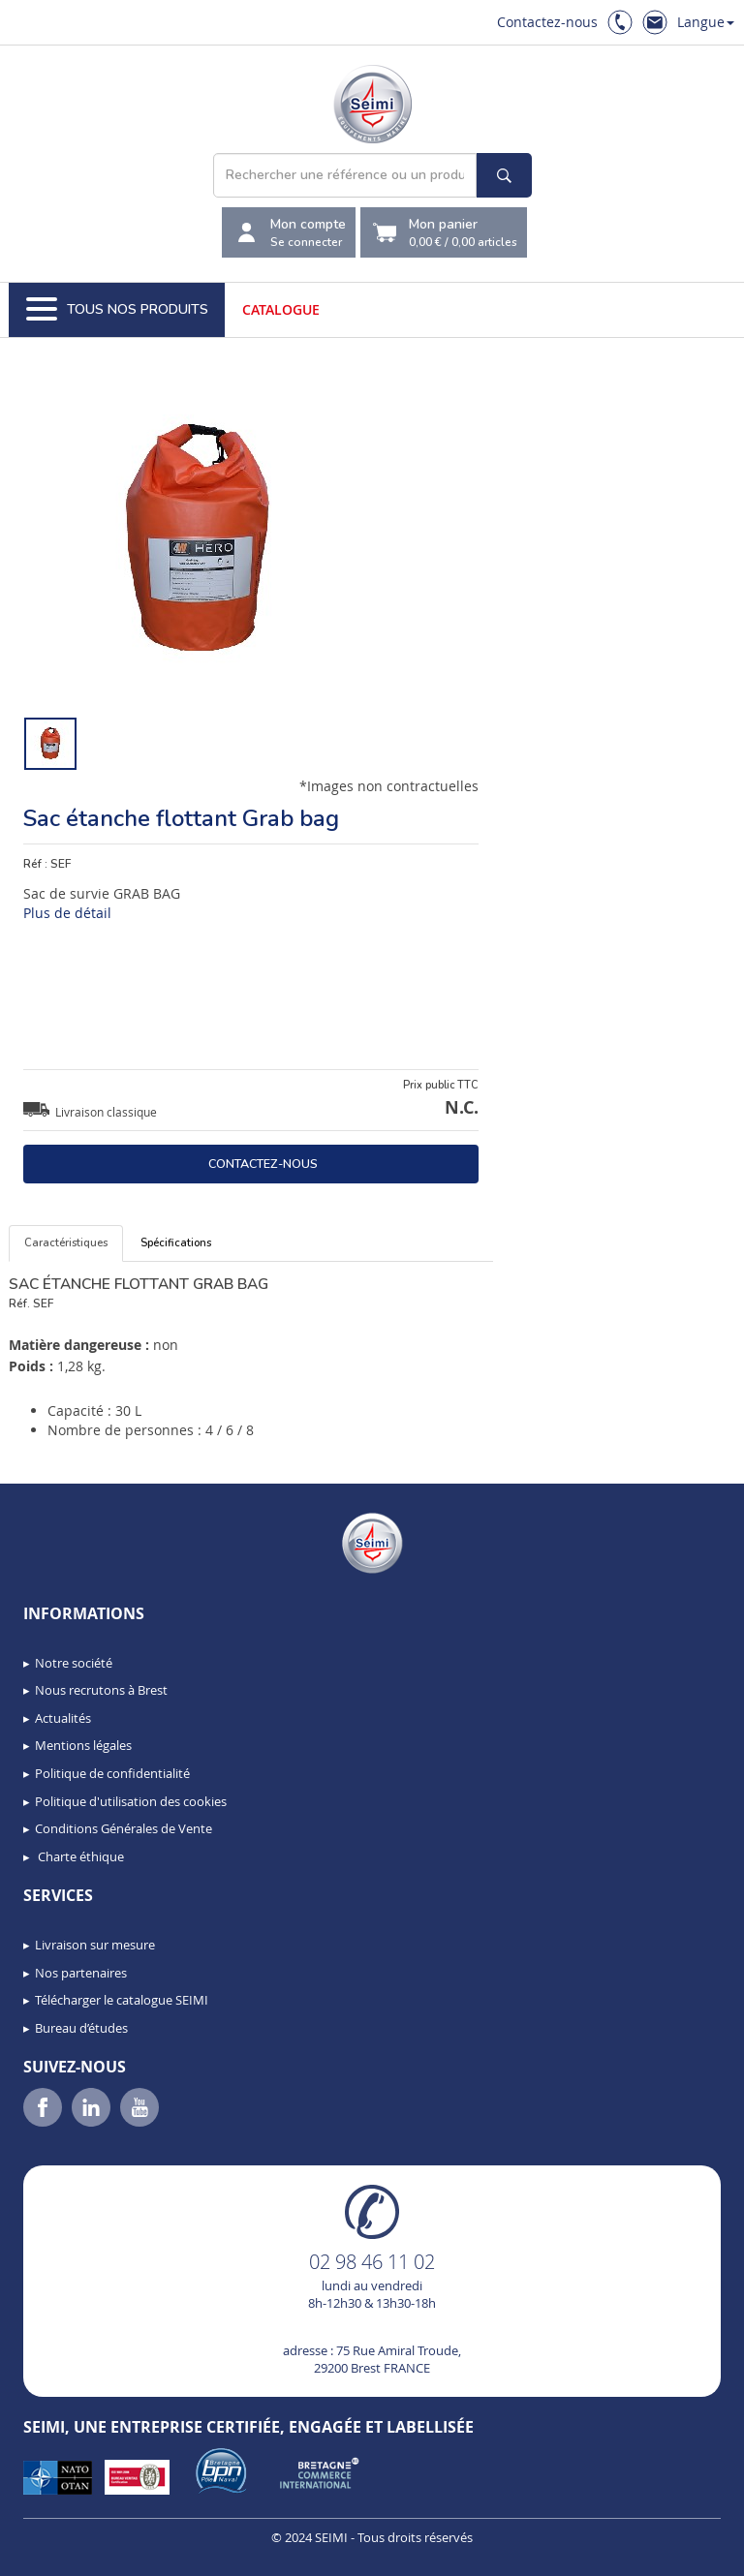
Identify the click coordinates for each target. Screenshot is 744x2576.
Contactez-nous (547, 22)
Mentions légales (83, 1745)
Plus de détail (67, 913)
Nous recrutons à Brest (101, 1690)
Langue (705, 22)
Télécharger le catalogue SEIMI (121, 2000)
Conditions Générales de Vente (123, 1828)
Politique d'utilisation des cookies (131, 1801)
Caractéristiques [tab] (66, 1243)
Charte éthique (79, 1856)
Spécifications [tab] (175, 1243)
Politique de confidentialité (112, 1773)
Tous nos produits (117, 309)
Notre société (73, 1662)
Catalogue (281, 309)
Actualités (63, 1718)
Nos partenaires (81, 1972)
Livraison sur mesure (95, 1944)
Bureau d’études (81, 2028)
